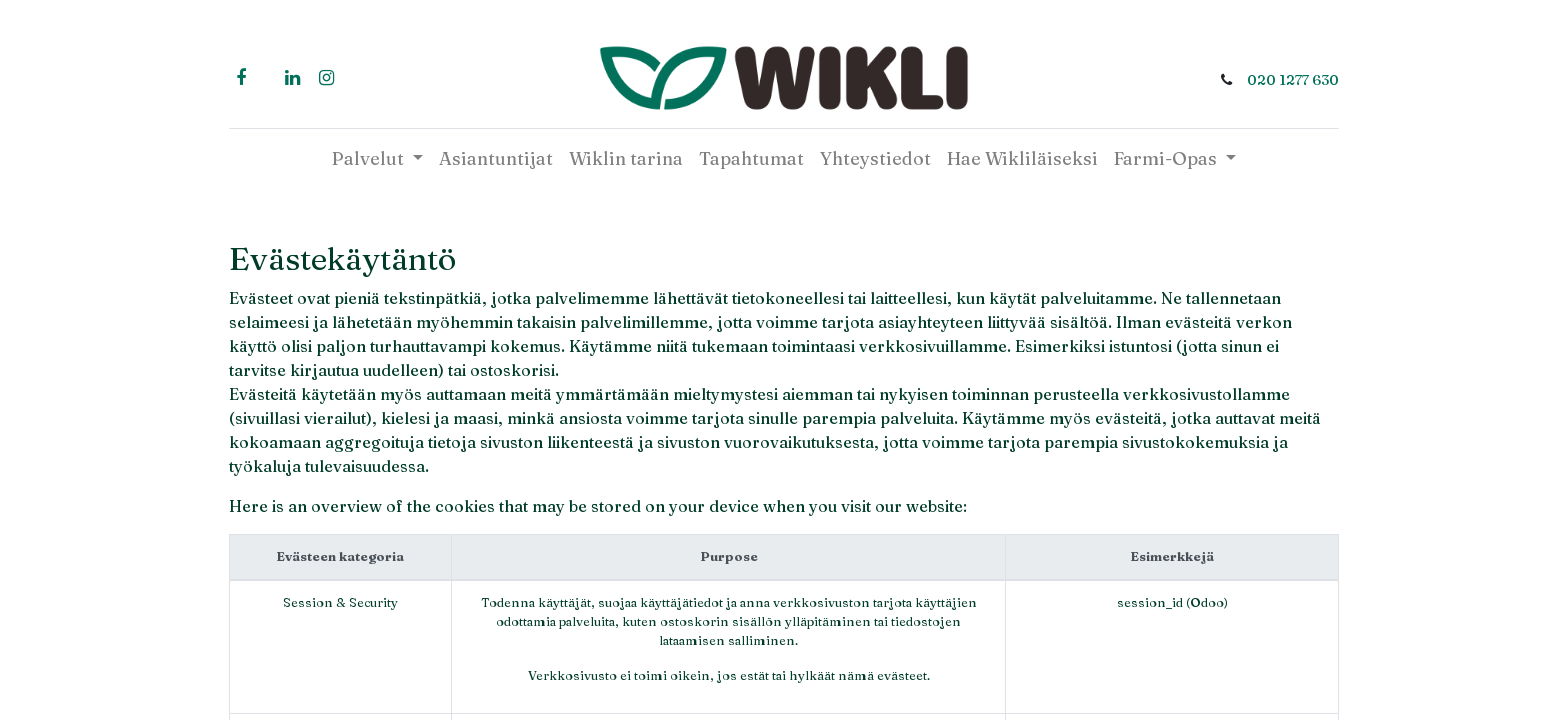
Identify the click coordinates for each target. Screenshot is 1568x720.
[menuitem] (496, 158)
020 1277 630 (1293, 80)
